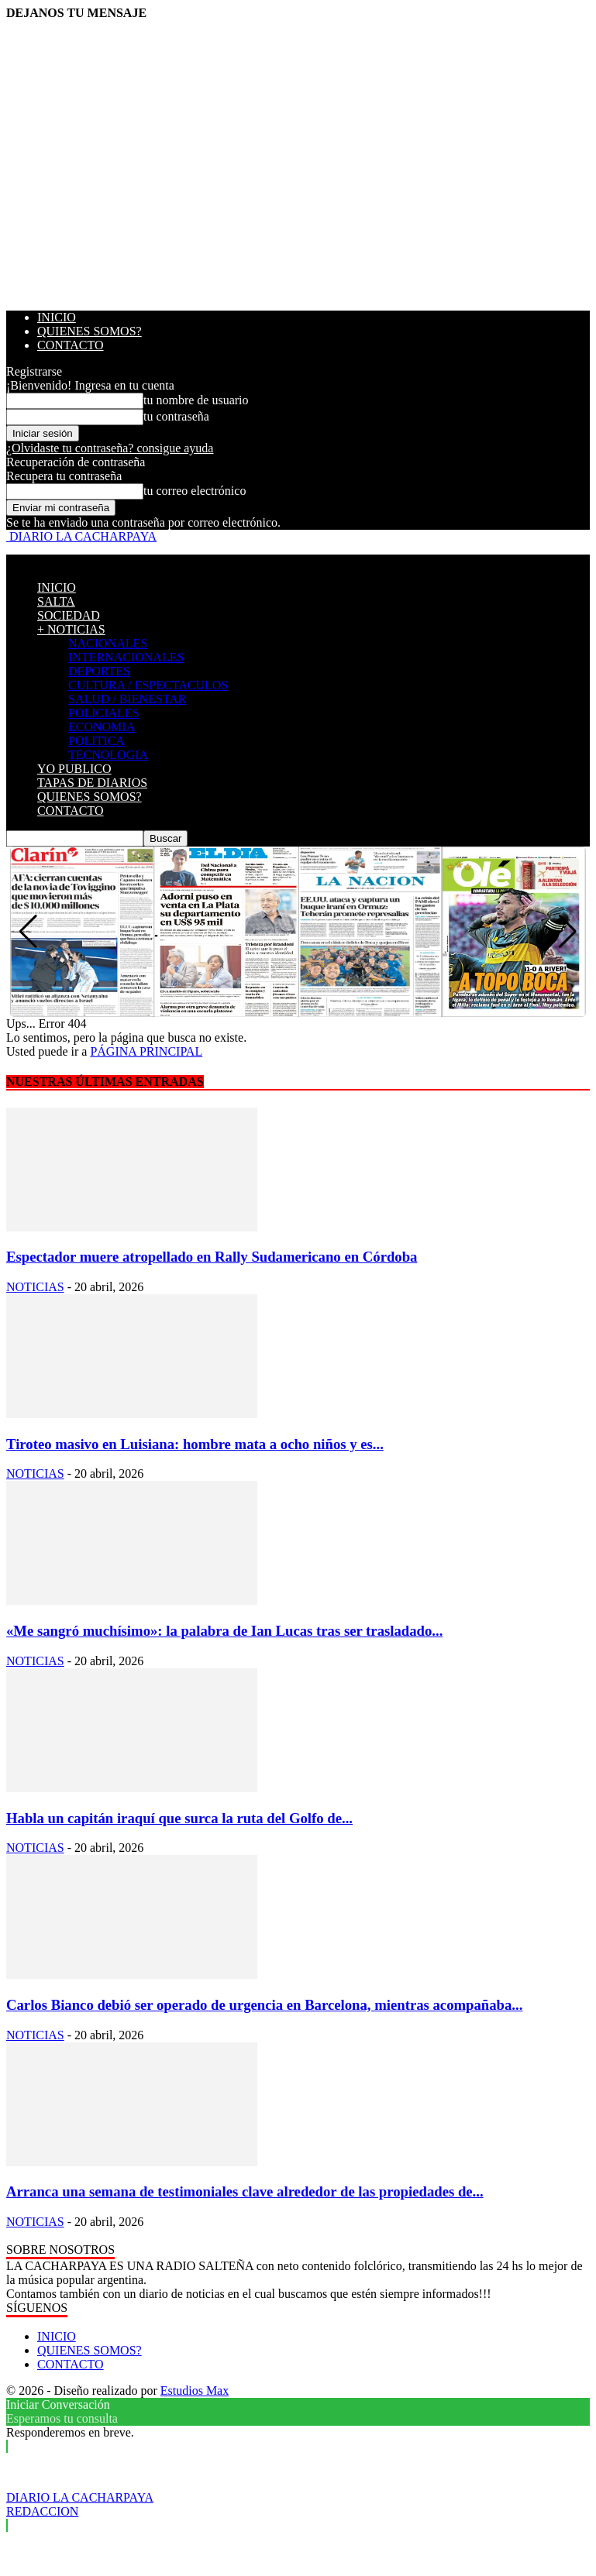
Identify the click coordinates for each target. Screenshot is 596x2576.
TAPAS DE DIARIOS (92, 782)
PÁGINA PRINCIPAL (146, 1051)
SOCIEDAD (68, 615)
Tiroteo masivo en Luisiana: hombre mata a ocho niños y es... (195, 1444)
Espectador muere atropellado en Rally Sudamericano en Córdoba (211, 1257)
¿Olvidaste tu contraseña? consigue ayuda (109, 448)
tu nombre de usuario (196, 400)
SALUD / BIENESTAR (127, 699)
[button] (567, 932)
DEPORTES (99, 671)
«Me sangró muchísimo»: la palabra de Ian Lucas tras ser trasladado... (224, 1631)
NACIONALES (107, 643)
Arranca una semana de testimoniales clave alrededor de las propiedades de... (245, 2191)
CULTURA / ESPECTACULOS (148, 685)
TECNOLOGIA (108, 754)
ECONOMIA (101, 726)
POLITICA (96, 740)
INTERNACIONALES (126, 657)
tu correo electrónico (194, 490)
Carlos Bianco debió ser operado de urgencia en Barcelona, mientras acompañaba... (264, 2005)
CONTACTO (70, 345)
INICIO (56, 317)
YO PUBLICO (74, 768)
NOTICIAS (35, 1286)
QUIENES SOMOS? (89, 331)
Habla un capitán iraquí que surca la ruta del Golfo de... (179, 1818)
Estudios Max (194, 2390)
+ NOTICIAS (71, 629)
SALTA (56, 601)
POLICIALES (104, 713)
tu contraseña (176, 416)
